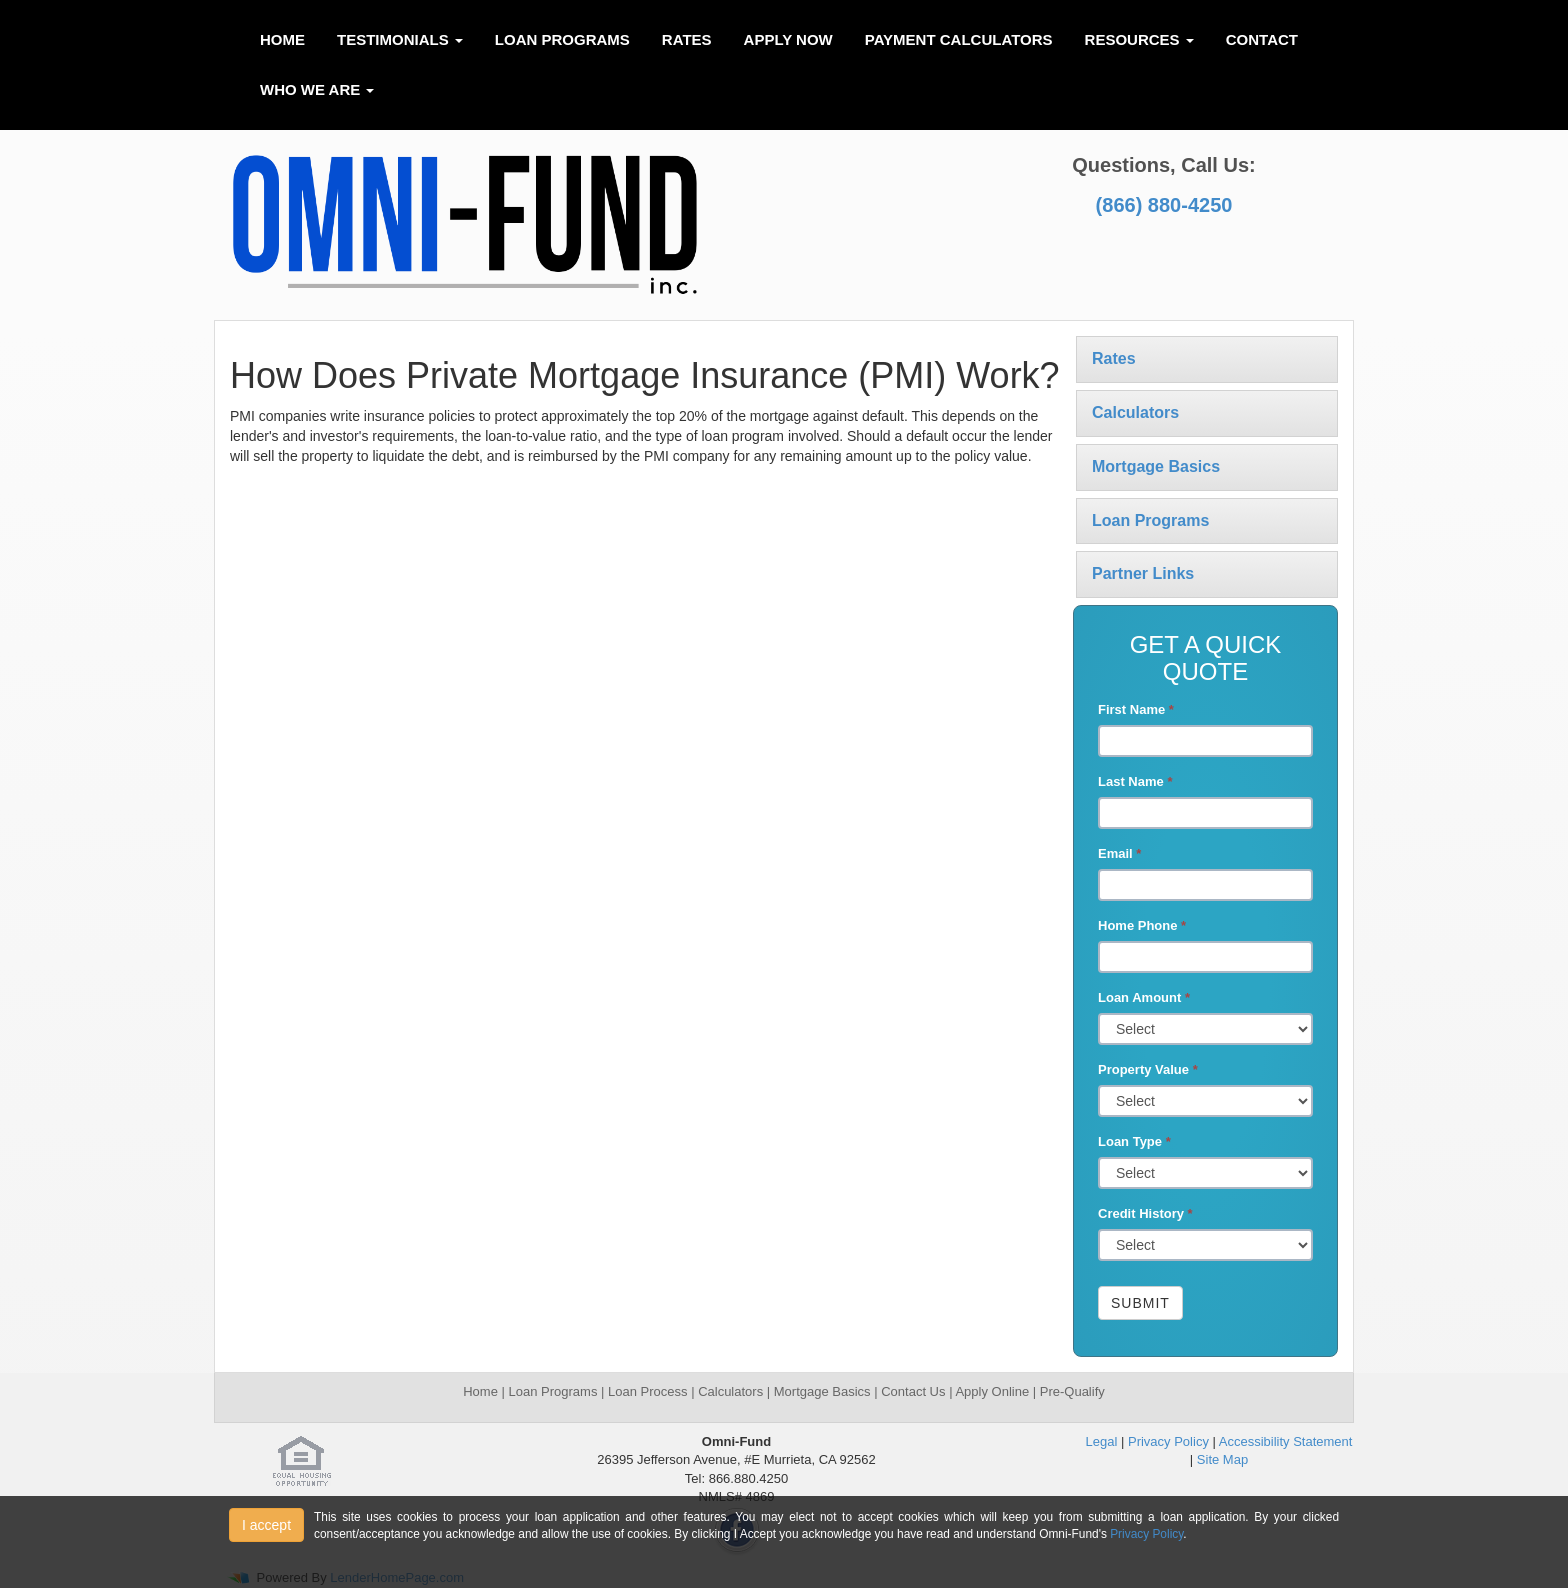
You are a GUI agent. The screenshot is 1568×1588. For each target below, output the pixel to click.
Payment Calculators (959, 39)
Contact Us (915, 1391)
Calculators (1135, 412)
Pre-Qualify (1072, 1391)
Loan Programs (562, 39)
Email (1119, 853)
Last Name (1135, 781)
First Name (1136, 709)
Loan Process (645, 1391)
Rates (687, 39)
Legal (1102, 1441)
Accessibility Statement (1286, 1441)
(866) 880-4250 (1164, 205)
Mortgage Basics (1156, 466)
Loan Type (1134, 1141)
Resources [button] (1139, 39)
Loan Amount (1144, 997)
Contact (1262, 39)
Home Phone (1142, 925)
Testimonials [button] (400, 39)
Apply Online (992, 1391)
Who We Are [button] (317, 89)
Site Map (1222, 1459)
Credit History (1145, 1213)
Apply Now (788, 39)
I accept (266, 1525)
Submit (1140, 1303)
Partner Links (1143, 573)
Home (282, 39)
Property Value (1148, 1069)
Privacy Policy (1168, 1441)
